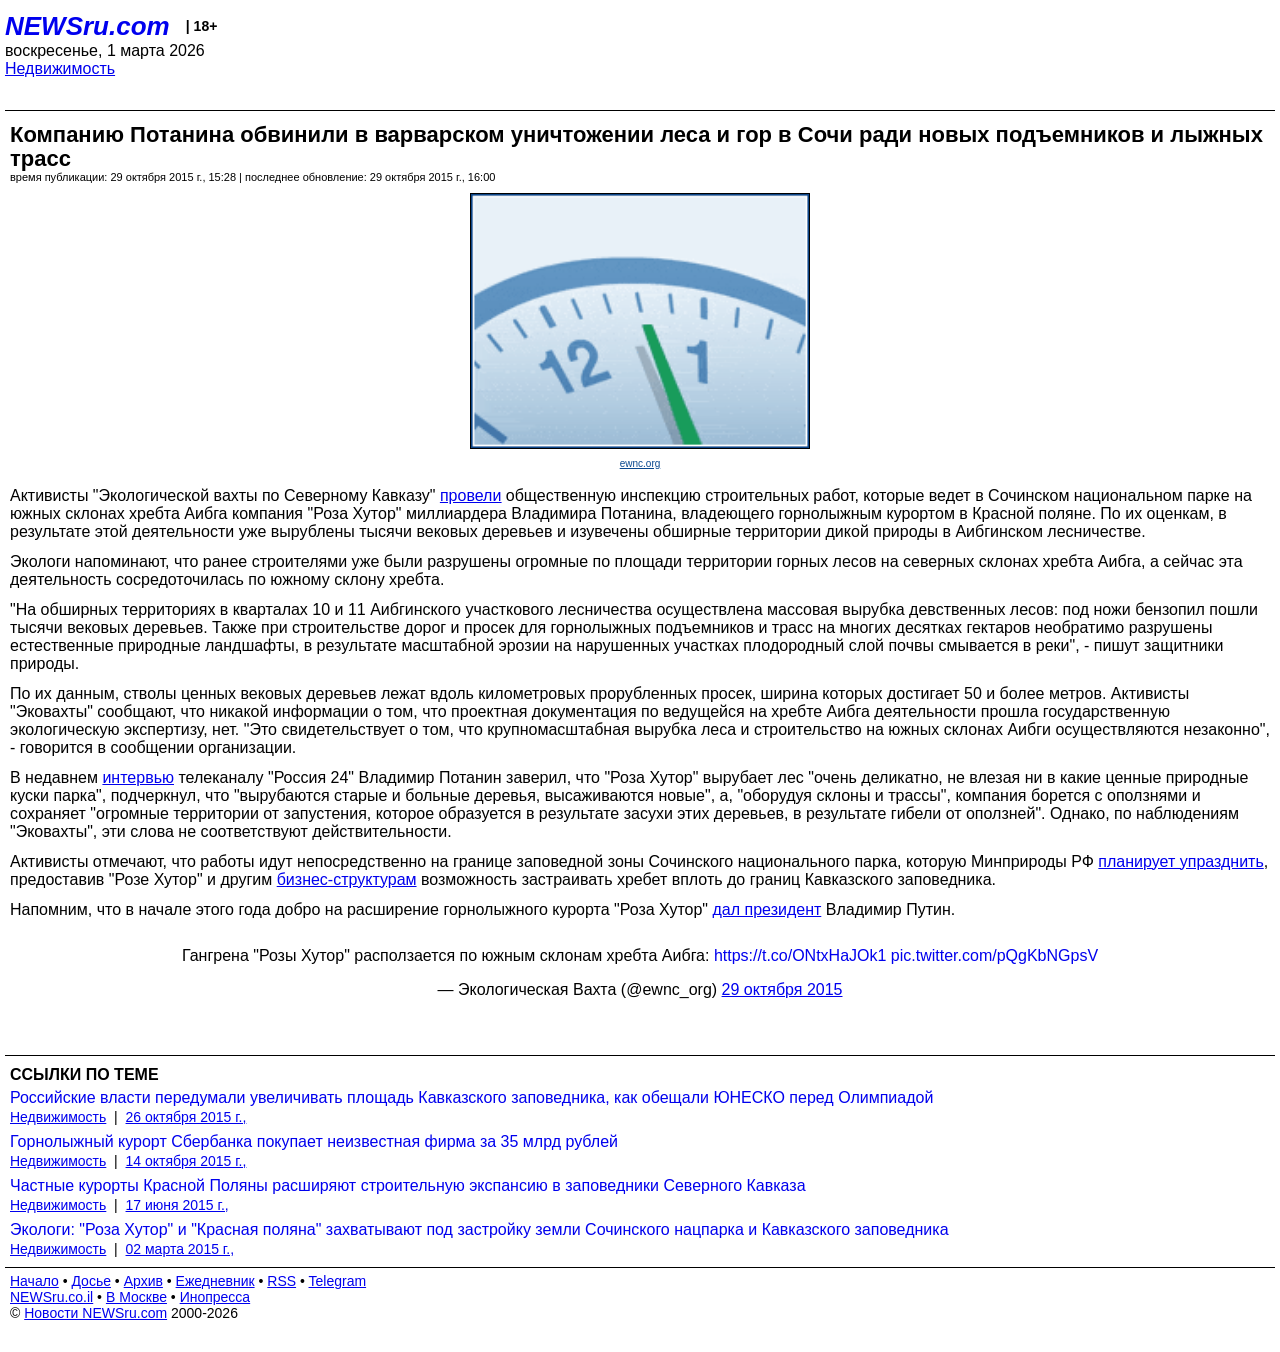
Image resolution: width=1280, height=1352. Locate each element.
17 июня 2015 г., (177, 1205)
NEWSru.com (87, 26)
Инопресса (215, 1297)
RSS (281, 1281)
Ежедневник (215, 1281)
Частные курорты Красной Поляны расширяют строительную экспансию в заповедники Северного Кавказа (408, 1185)
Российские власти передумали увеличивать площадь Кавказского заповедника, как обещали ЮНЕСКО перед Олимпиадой (471, 1097)
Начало (34, 1281)
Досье (91, 1281)
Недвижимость (60, 68)
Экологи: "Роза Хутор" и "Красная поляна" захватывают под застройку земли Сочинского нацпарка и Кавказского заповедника (479, 1229)
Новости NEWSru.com (95, 1313)
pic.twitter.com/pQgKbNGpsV (994, 955)
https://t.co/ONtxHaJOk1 (800, 955)
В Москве (136, 1297)
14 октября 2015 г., (186, 1161)
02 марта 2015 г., (180, 1249)
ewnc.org (640, 463)
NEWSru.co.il (51, 1297)
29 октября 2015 (782, 989)
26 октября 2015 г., (186, 1117)
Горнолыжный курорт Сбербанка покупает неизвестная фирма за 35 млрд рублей (314, 1141)
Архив (143, 1281)
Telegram (338, 1281)
